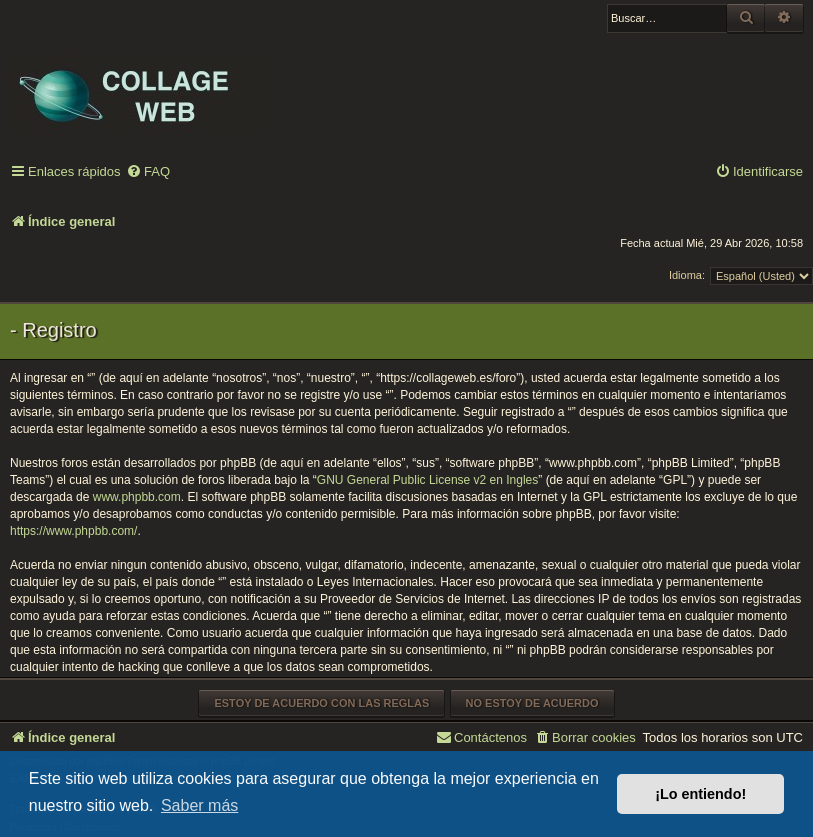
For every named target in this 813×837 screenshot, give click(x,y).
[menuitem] (148, 172)
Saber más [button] (199, 805)
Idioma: (687, 275)
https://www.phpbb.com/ (73, 531)
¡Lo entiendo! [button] (700, 794)
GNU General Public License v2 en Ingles (427, 480)
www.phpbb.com (137, 497)
